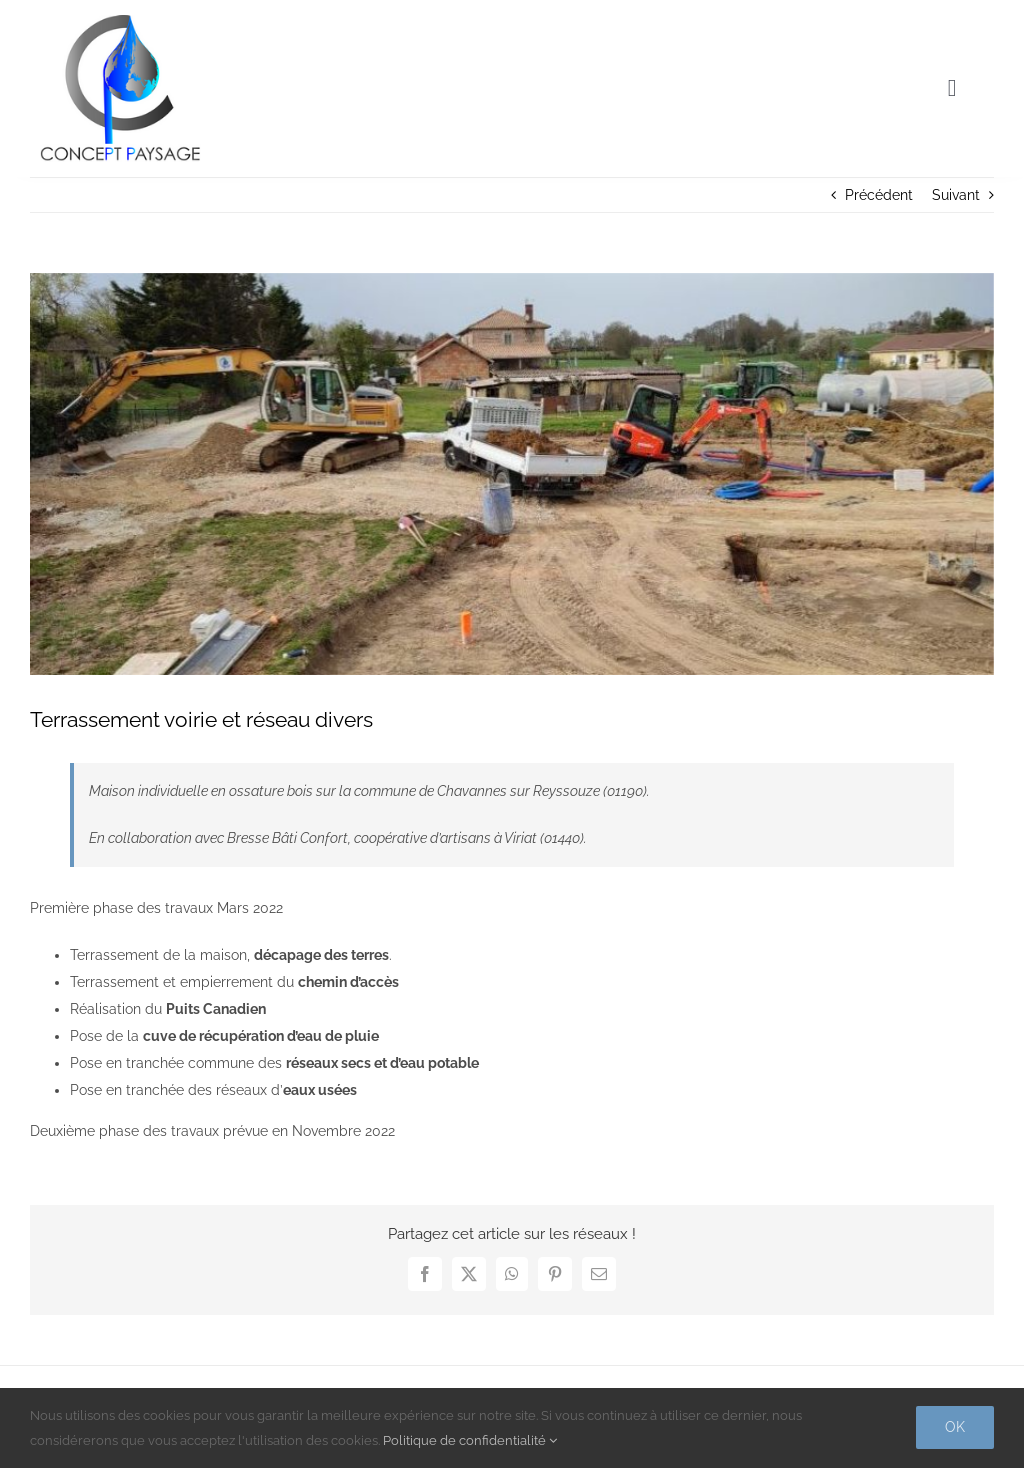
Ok (955, 1427)
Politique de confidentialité (470, 1440)
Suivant (956, 195)
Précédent (879, 195)
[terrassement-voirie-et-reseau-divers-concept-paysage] (512, 474)
